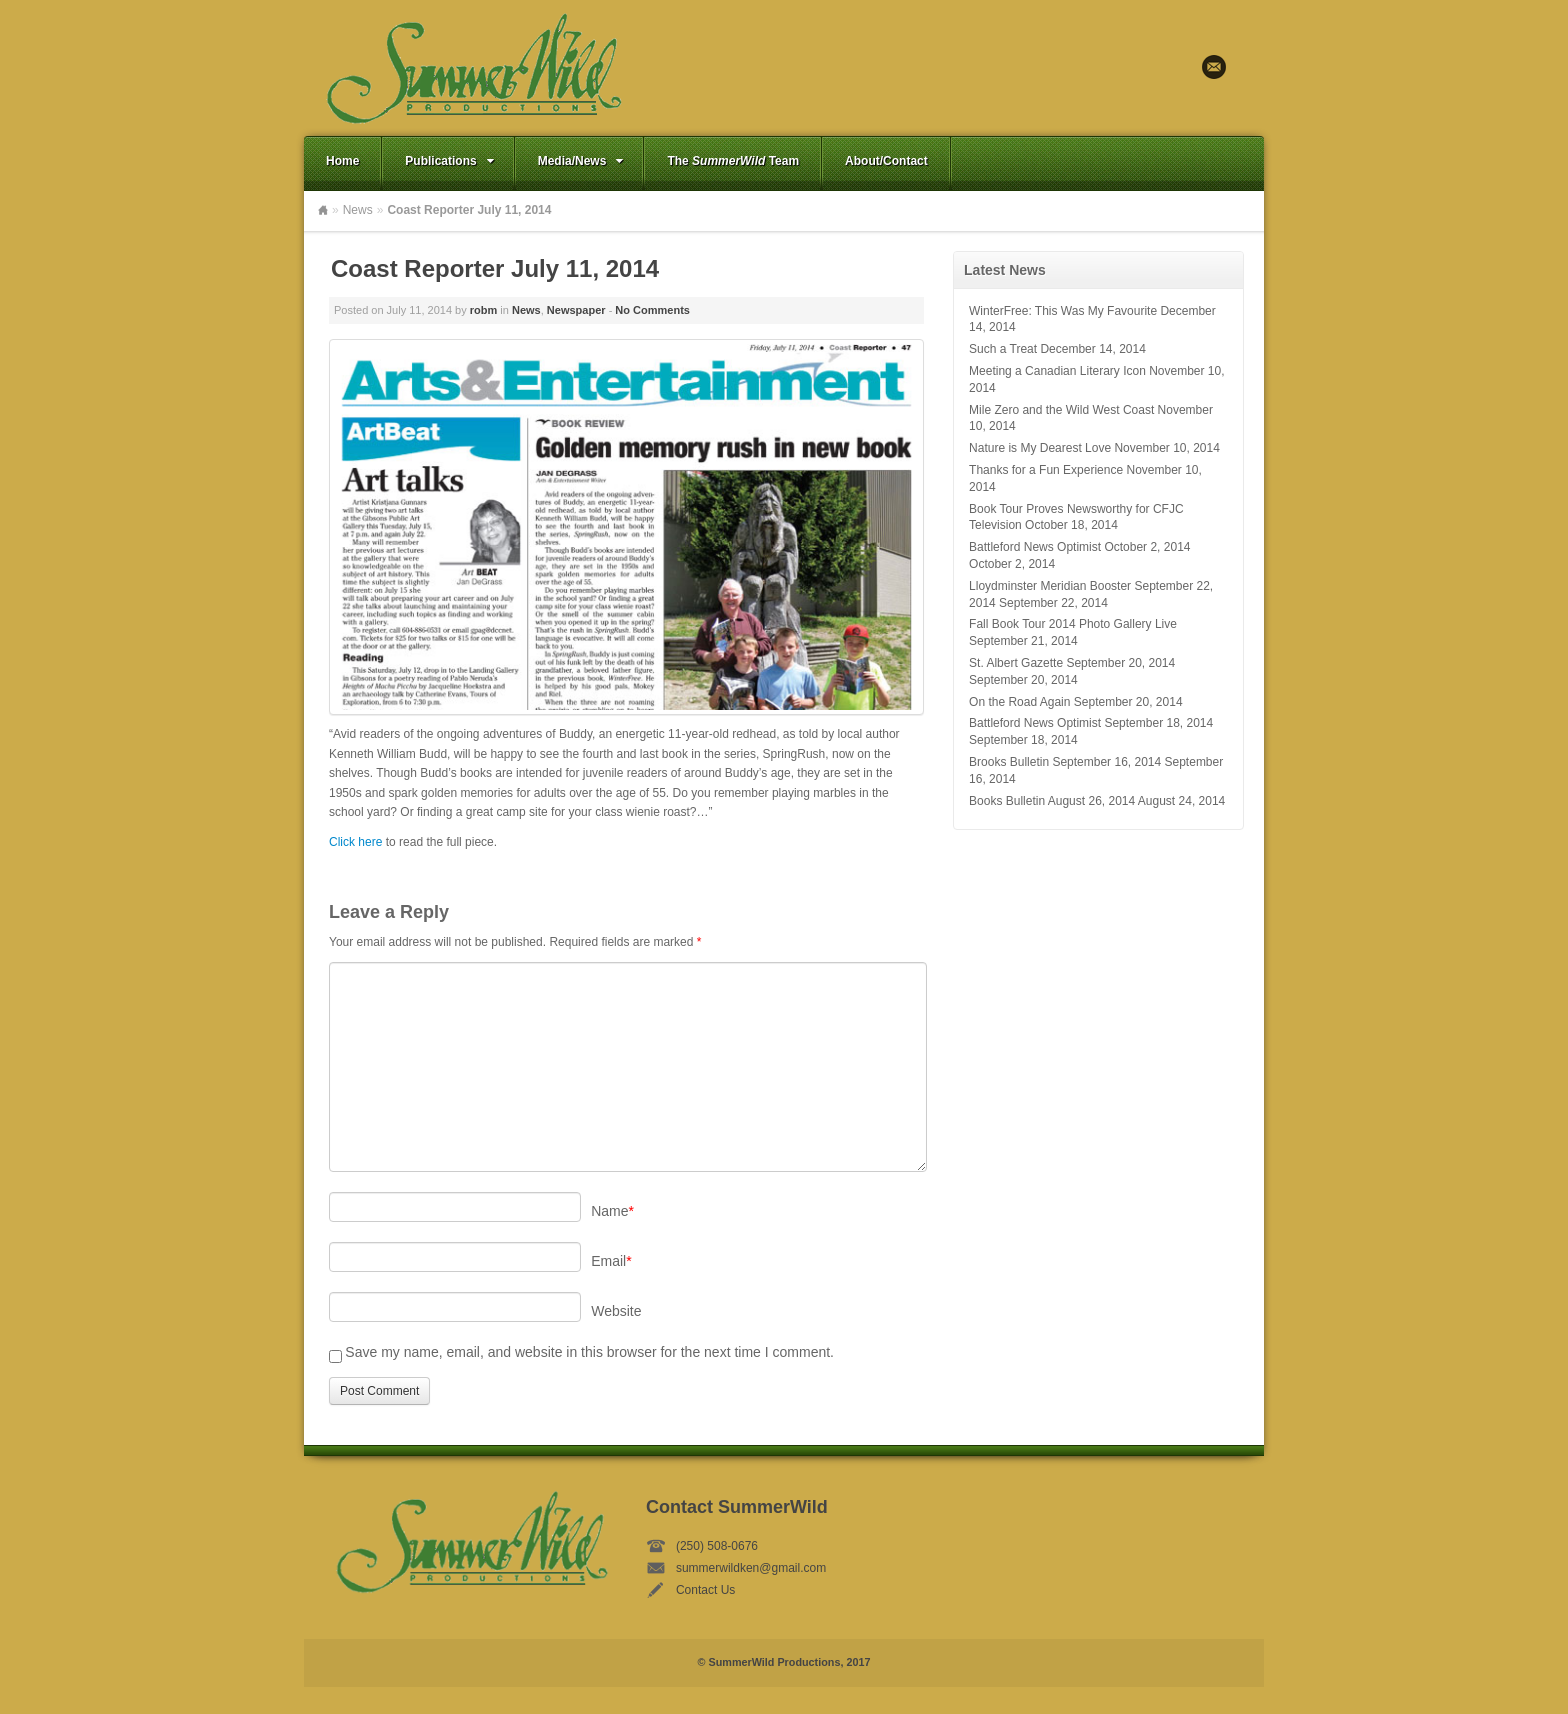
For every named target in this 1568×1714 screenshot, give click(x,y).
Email (1214, 67)
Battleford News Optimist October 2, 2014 (1079, 547)
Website (616, 1311)
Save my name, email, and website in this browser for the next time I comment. (589, 1352)
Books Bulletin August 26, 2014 (1052, 801)
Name (612, 1211)
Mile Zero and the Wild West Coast (1061, 410)
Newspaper (576, 310)
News (358, 210)
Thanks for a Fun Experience (1046, 470)
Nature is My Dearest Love (1040, 448)
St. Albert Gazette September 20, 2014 (1072, 663)
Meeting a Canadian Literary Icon (1057, 371)
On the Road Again (1019, 702)
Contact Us (705, 1590)
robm (484, 310)
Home (342, 161)
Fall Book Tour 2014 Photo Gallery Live (1073, 624)
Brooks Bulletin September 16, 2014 (1065, 762)
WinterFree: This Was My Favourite (1063, 311)
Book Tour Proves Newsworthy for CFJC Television (1076, 517)
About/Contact (886, 161)
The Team (733, 161)
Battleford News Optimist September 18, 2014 (1091, 723)
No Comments (652, 310)
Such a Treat (1003, 349)
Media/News (583, 161)
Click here (355, 842)
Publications (451, 161)
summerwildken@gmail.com (751, 1568)
